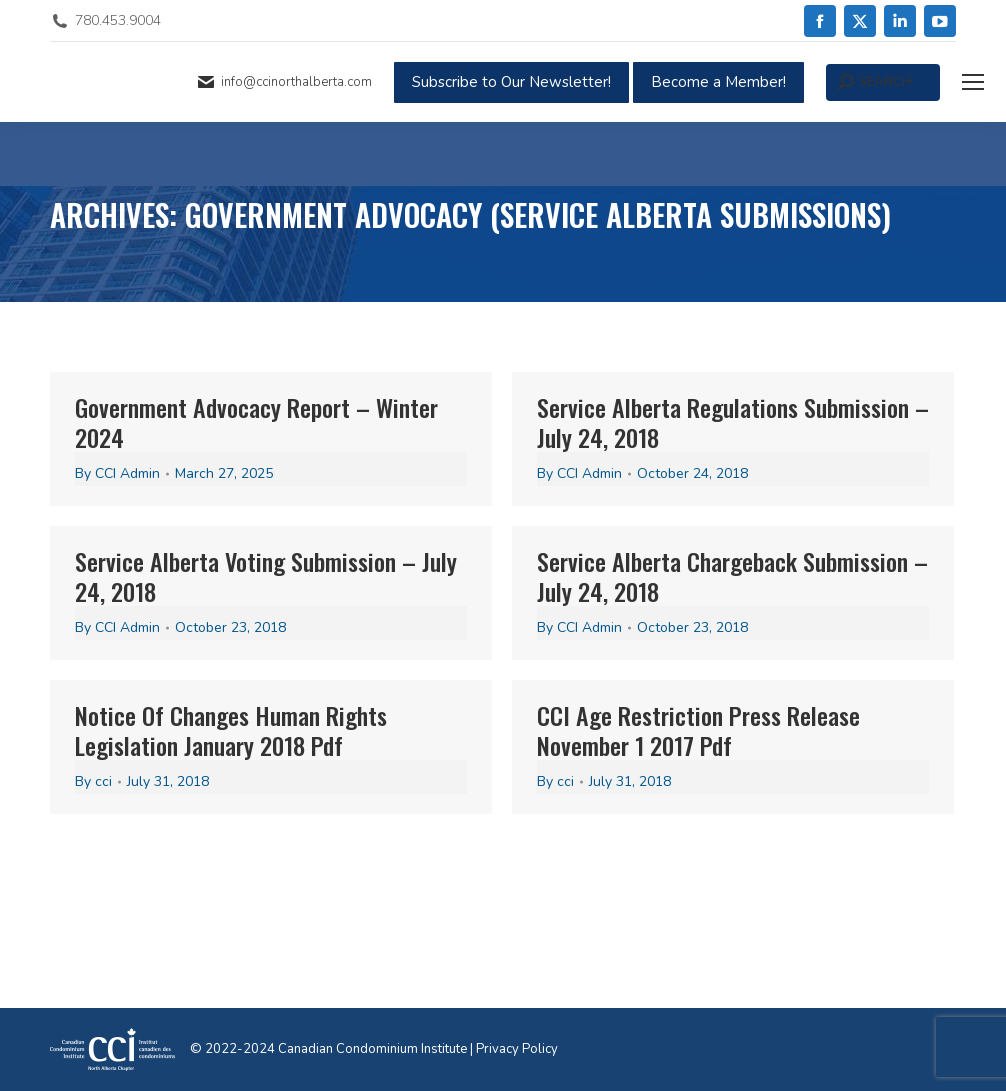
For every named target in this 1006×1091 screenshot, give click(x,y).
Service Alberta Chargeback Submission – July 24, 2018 (732, 576)
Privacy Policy (517, 1049)
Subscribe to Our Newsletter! (511, 82)
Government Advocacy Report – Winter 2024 (256, 422)
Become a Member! (718, 82)
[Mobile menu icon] (973, 82)
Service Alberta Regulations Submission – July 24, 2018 (733, 422)
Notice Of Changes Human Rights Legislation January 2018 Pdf (231, 730)
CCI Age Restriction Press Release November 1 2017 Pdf (698, 730)
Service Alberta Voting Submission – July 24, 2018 (266, 576)
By (117, 473)
